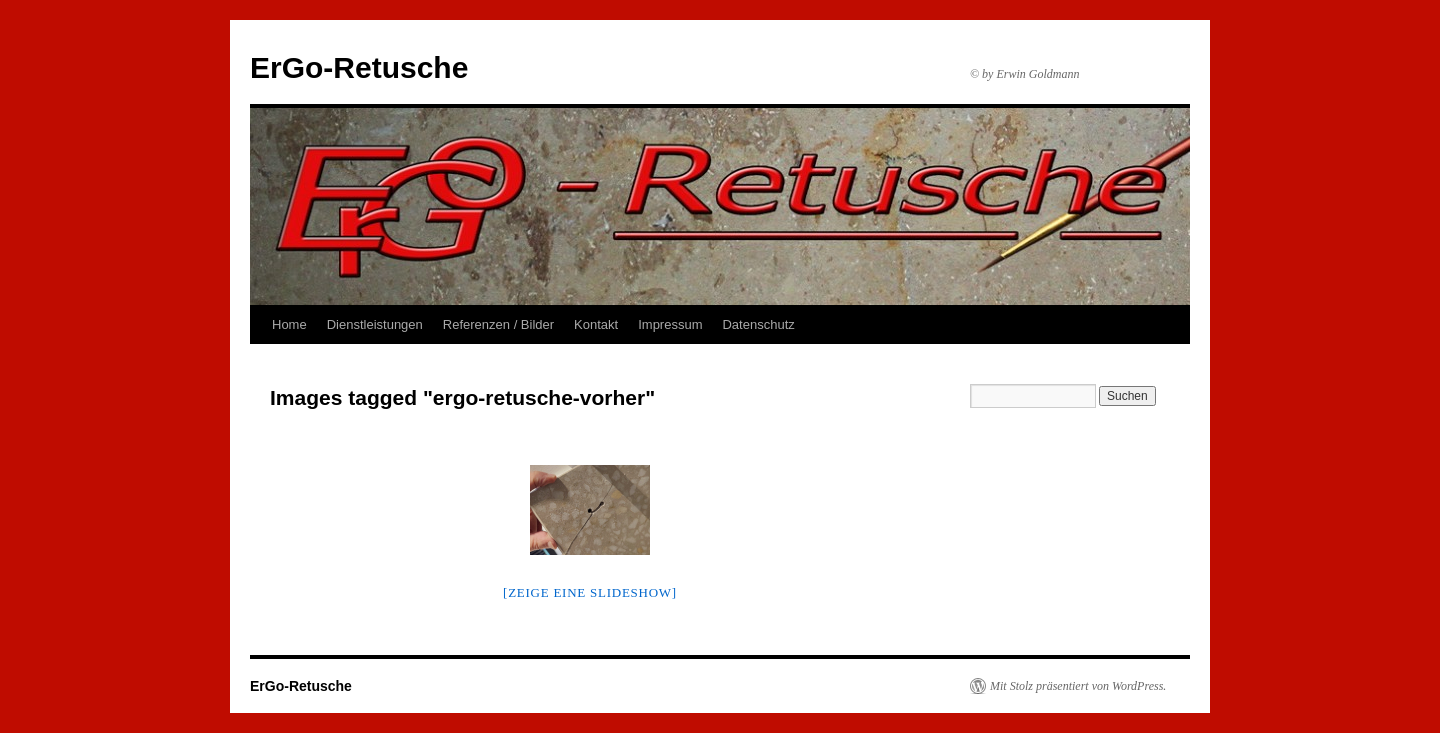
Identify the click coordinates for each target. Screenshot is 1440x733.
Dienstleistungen (375, 324)
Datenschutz (758, 324)
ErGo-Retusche (359, 67)
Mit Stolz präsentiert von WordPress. (1078, 686)
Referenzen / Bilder (498, 324)
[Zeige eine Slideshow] (590, 592)
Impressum (670, 324)
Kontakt (596, 324)
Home (289, 324)
